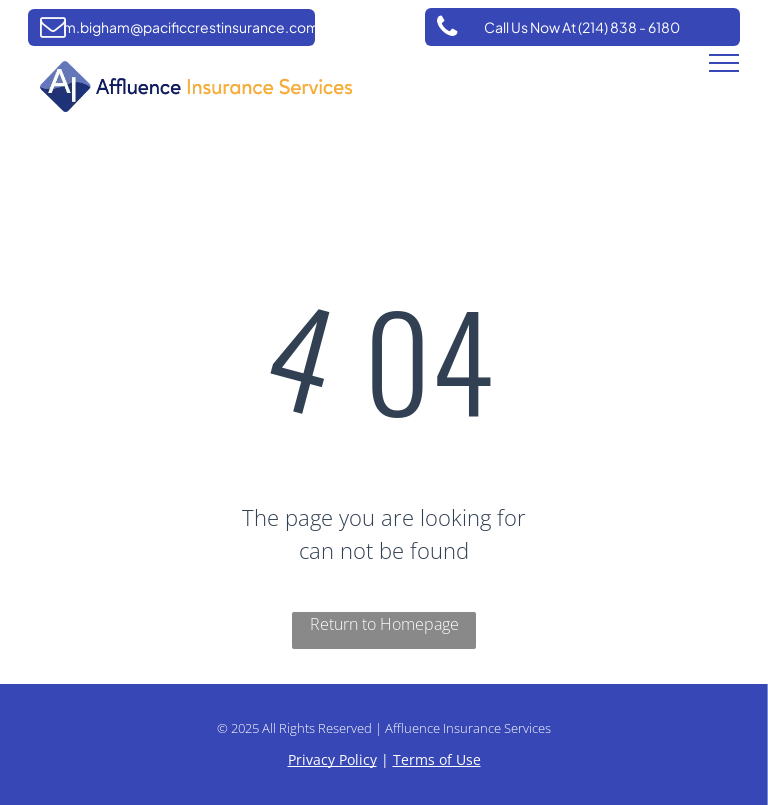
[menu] (724, 63)
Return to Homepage (384, 624)
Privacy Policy (332, 759)
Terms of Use (437, 759)
